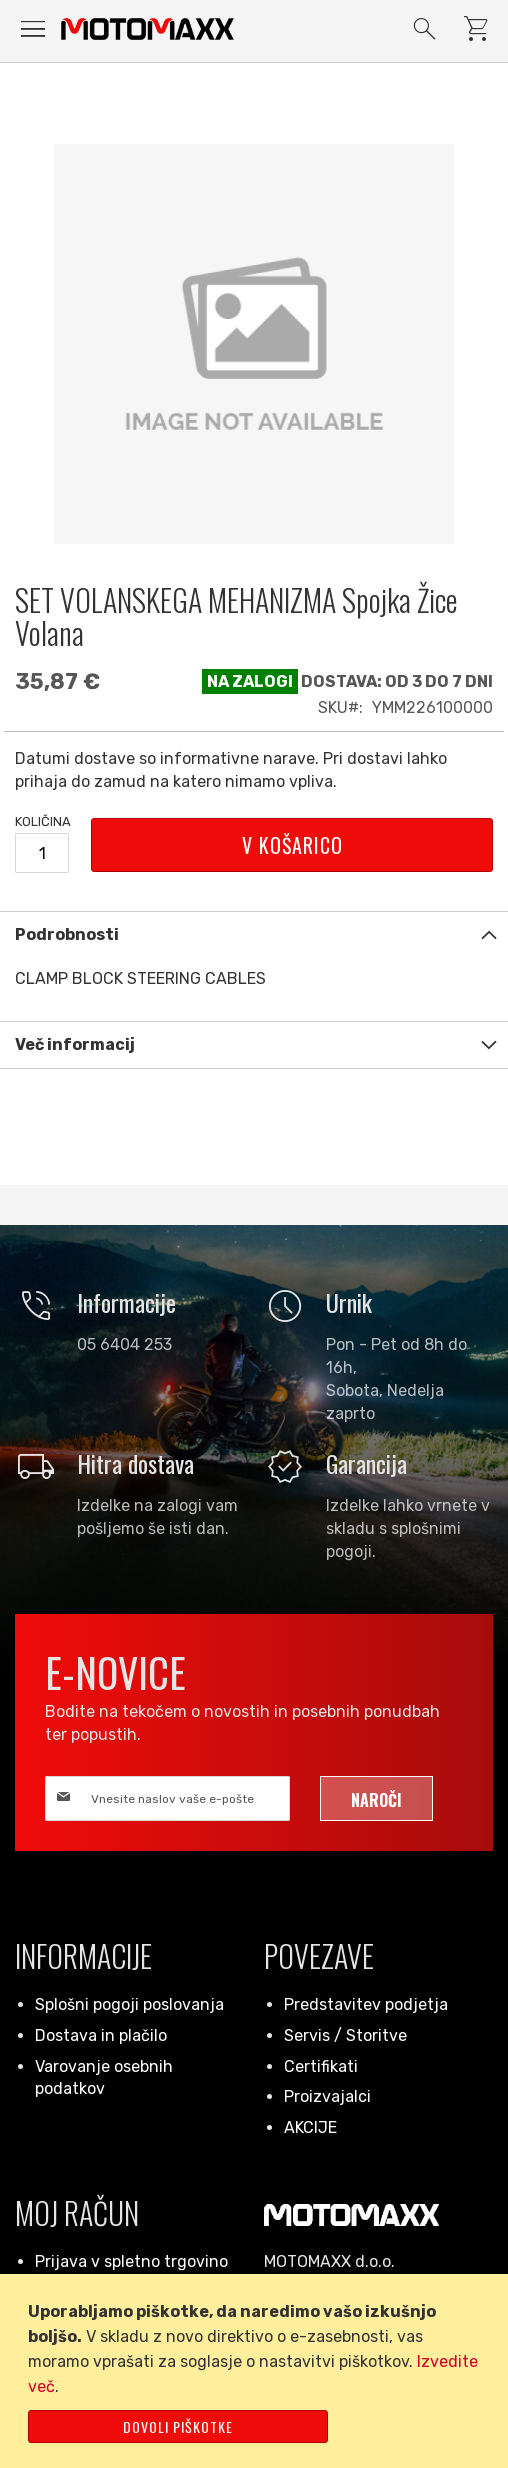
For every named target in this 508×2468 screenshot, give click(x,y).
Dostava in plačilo (101, 2035)
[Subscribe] (376, 1798)
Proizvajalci (327, 2096)
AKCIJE (310, 2127)
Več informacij (75, 1044)
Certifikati (321, 2066)
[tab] (254, 934)
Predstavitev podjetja (366, 2004)
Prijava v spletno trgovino (131, 2261)
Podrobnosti (67, 934)
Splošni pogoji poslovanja (129, 2004)
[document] (257, 2371)
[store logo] (147, 29)
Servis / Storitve (345, 2035)
